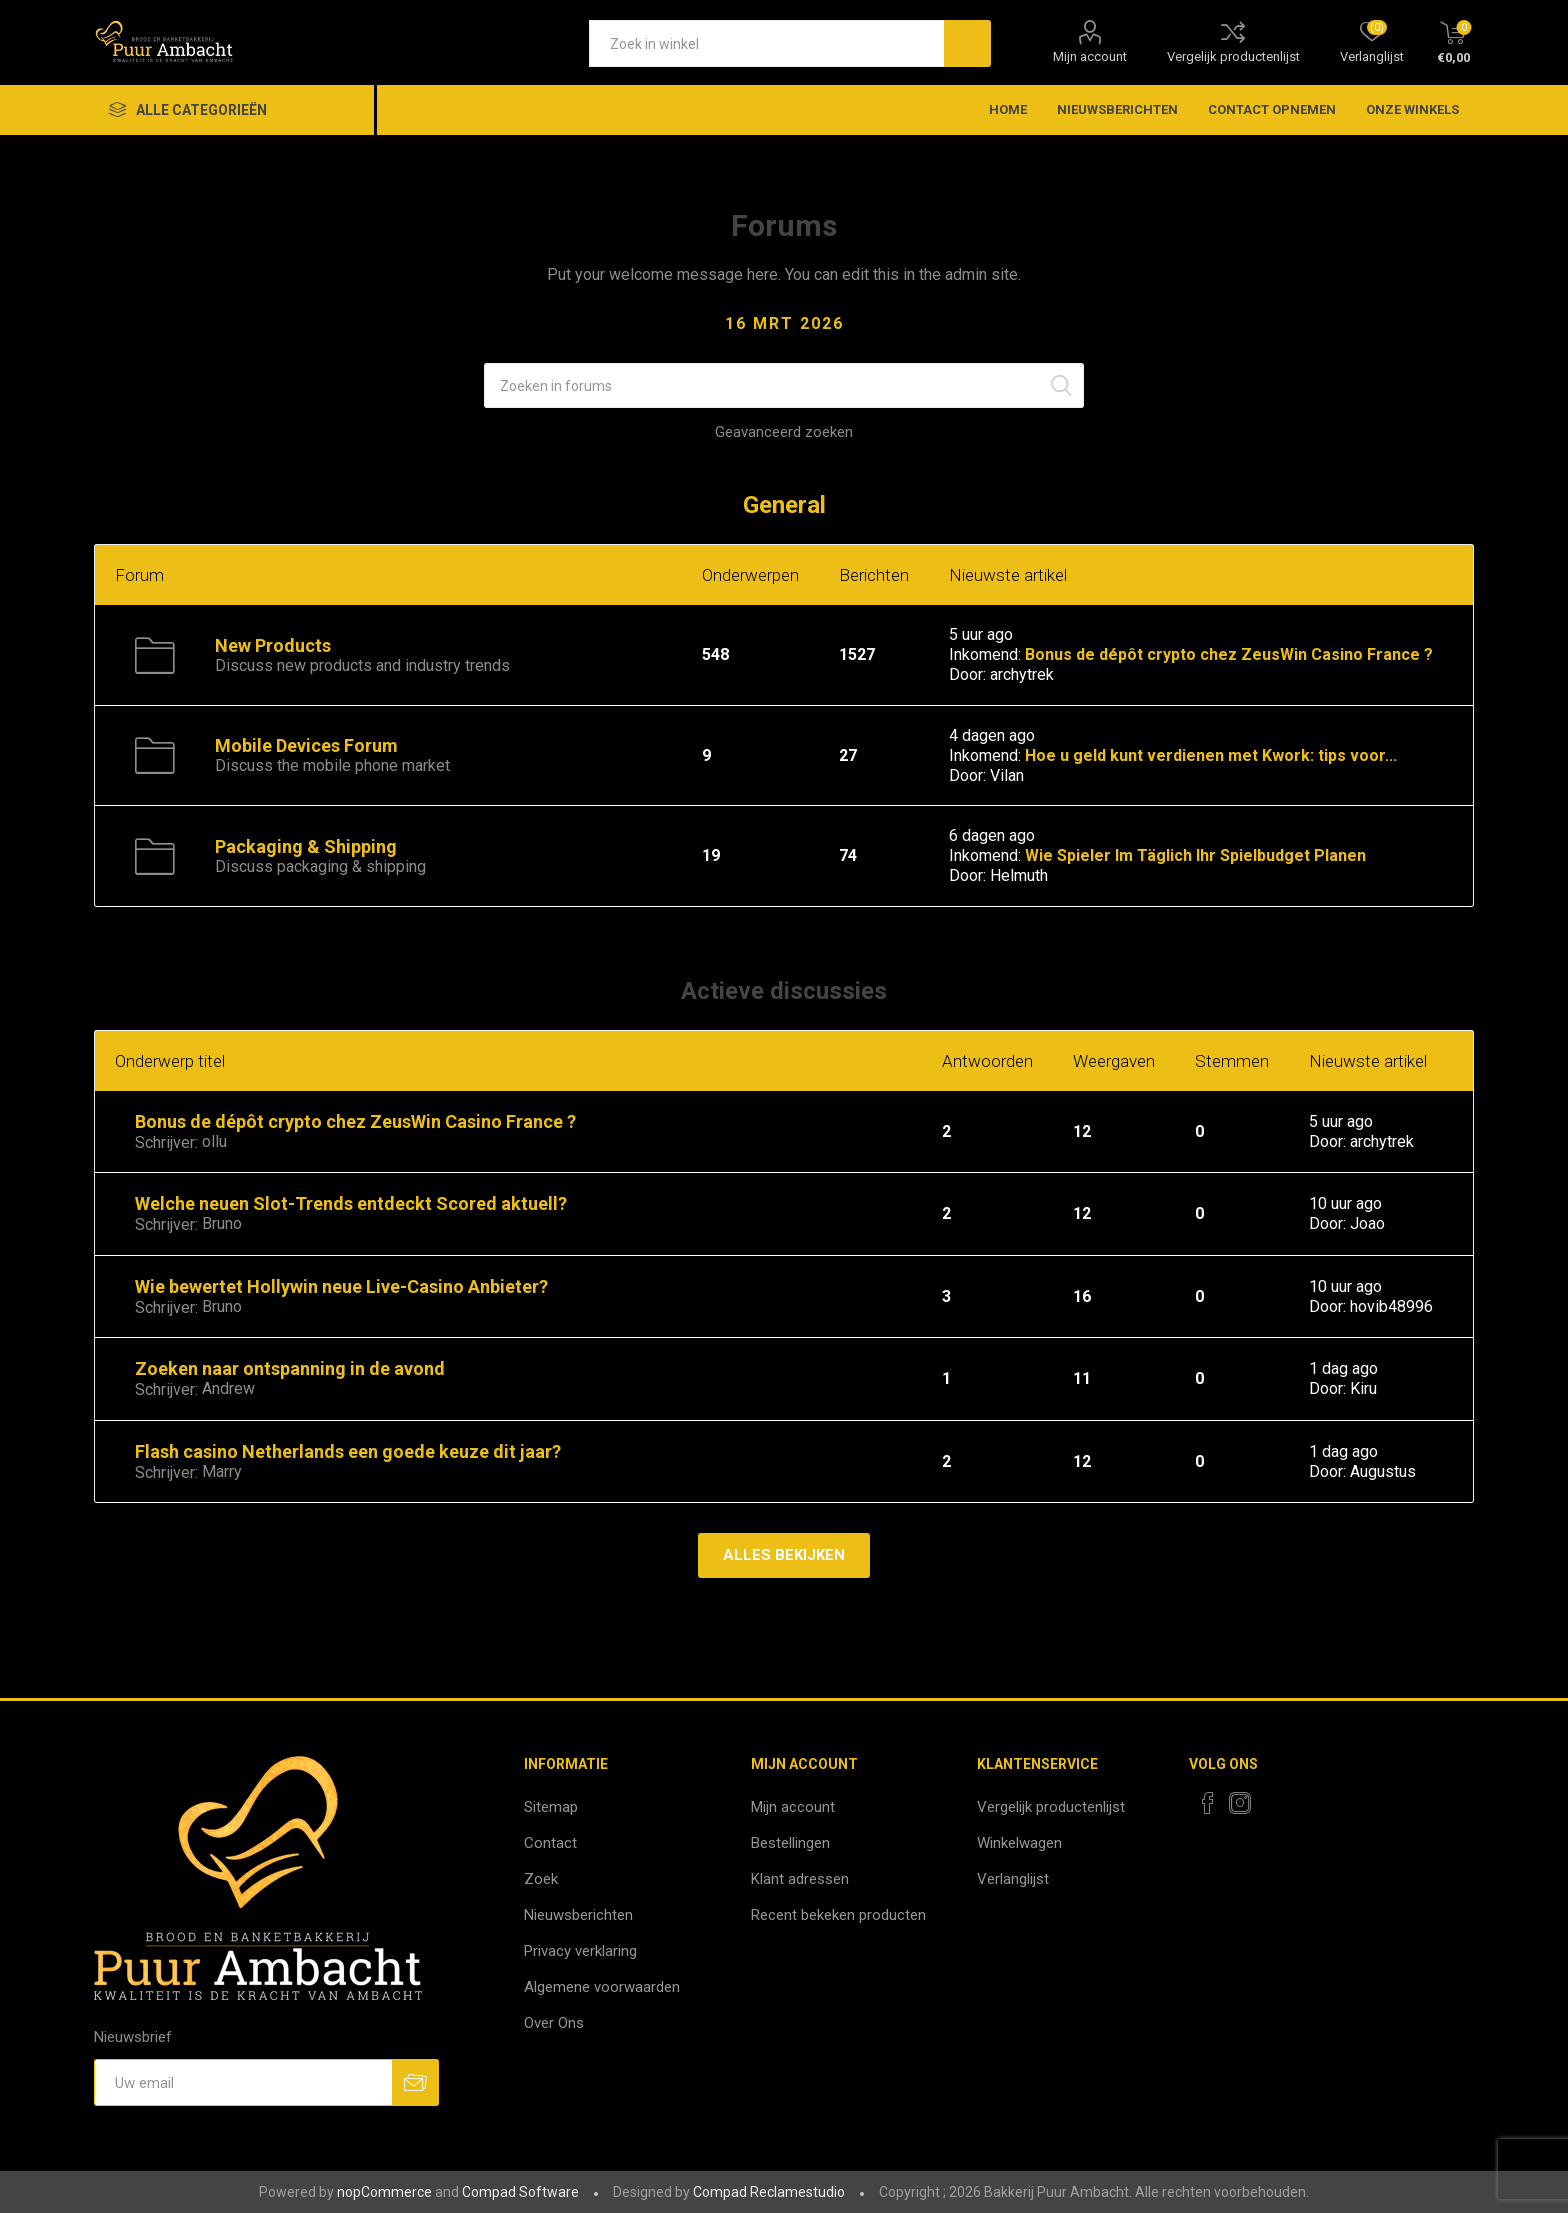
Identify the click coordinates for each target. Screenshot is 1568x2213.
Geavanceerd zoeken (784, 432)
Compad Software (520, 2192)
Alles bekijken (784, 1555)
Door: (967, 675)
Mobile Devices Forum (306, 745)
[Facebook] (1208, 1803)
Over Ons (554, 2023)
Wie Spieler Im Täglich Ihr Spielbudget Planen (1195, 855)
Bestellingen (790, 1843)
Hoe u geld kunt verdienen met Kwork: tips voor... (1211, 755)
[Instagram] (1240, 1803)
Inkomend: (985, 654)
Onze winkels (1412, 109)
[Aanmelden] (243, 2082)
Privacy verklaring (580, 1951)
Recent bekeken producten (838, 1915)
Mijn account (1090, 56)
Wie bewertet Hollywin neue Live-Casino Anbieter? (341, 1286)
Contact (550, 1843)
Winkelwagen (1019, 1843)
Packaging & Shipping (306, 846)
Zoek (541, 1879)
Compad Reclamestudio (769, 2192)
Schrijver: (166, 1142)
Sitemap (551, 1807)
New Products (273, 645)
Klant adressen (800, 1879)
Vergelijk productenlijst (1233, 56)
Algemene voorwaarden (602, 1987)
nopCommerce (384, 2192)
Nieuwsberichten (578, 1915)
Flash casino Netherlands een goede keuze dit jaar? (348, 1451)
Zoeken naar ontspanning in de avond (290, 1368)
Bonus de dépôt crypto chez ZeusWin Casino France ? (1229, 654)
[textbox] (766, 43)
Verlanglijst (1013, 1879)
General (784, 505)
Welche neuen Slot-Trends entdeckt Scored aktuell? (351, 1203)
